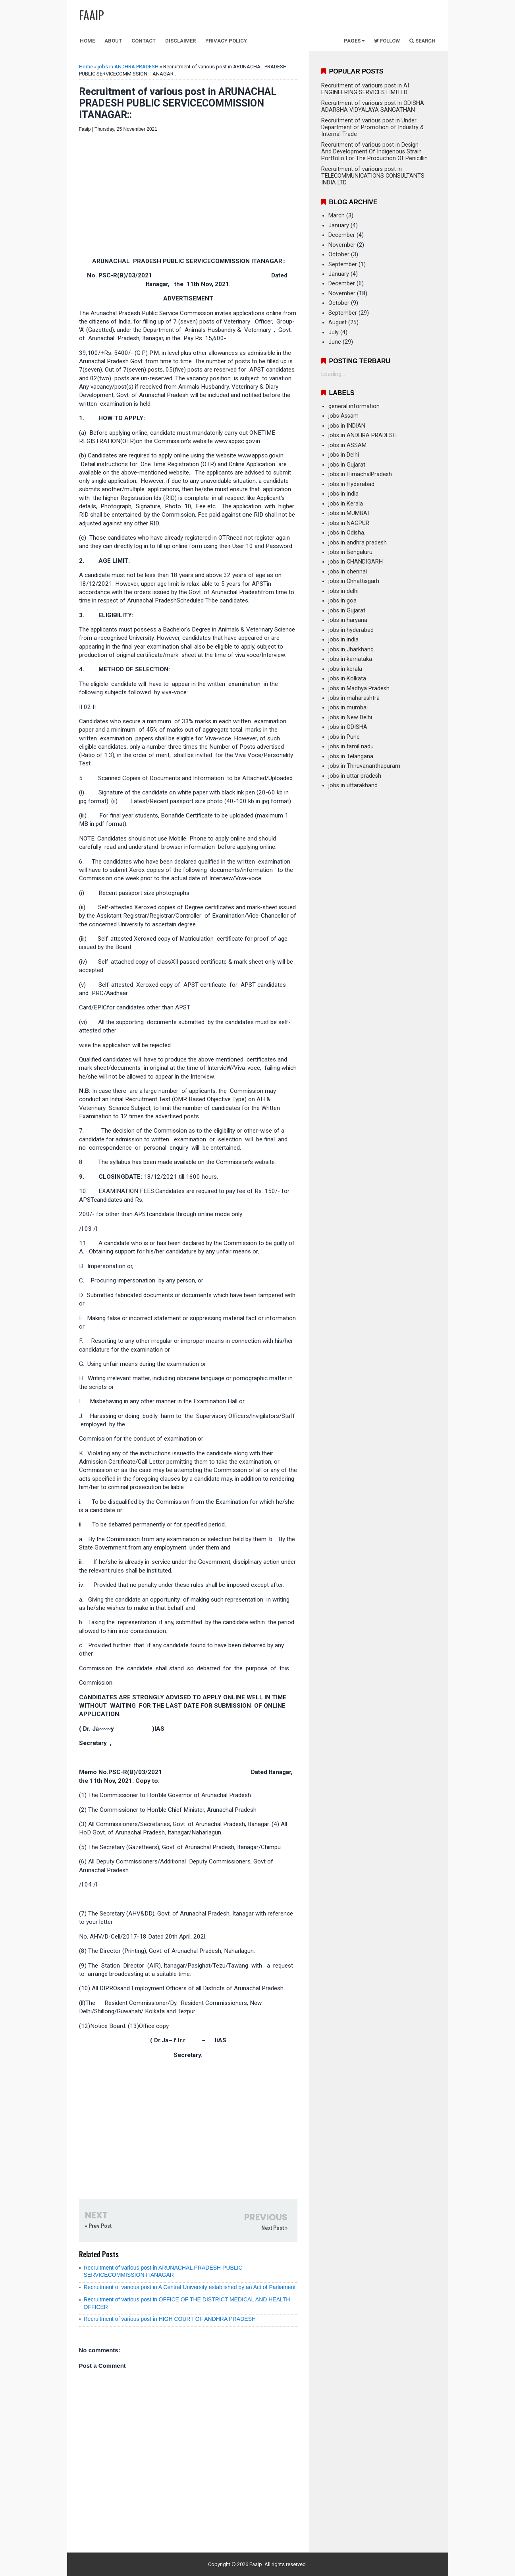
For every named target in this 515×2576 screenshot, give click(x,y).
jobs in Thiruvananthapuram (364, 766)
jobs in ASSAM (347, 445)
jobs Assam (343, 416)
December (341, 235)
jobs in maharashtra (354, 698)
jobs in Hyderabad (351, 484)
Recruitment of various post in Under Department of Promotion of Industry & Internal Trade (372, 127)
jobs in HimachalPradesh (360, 474)
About (113, 41)
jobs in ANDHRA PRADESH (128, 67)
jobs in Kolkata (347, 678)
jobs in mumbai (348, 707)
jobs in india (343, 493)
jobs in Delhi (343, 454)
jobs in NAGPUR (348, 523)
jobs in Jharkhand (351, 649)
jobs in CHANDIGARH (355, 561)
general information (354, 406)
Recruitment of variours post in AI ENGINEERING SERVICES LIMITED (365, 89)
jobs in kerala (345, 669)
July (333, 332)
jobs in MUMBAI (348, 513)
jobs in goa (342, 600)
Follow (387, 41)
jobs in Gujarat (346, 464)
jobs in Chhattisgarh (353, 581)
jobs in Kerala (345, 503)
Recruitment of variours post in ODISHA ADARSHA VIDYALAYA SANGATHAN (372, 106)
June (334, 342)
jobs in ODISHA (347, 727)
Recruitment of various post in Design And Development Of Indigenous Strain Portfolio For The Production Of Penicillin (374, 151)
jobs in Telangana (350, 756)
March (336, 215)
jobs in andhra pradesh (357, 542)
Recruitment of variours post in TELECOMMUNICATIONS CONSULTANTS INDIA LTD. (372, 176)
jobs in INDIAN (346, 425)
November (341, 245)
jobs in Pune (344, 737)
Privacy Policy (226, 41)
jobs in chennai (347, 571)
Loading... (333, 374)
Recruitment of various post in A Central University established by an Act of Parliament (190, 2287)
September (342, 264)
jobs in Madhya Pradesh (359, 688)
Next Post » (274, 2228)
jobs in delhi (343, 591)
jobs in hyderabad (351, 630)
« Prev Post (98, 2226)
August (337, 322)
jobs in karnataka (350, 659)
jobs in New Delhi (350, 717)
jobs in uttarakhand (353, 785)
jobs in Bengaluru (350, 552)
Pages (354, 41)
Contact (143, 41)
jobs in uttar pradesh (354, 776)
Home (87, 41)
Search (422, 41)
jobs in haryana (347, 620)
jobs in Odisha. (346, 532)
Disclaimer (180, 41)
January (338, 225)
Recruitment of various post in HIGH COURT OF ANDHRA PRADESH (170, 2319)
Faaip (255, 2564)
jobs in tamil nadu (351, 746)
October (338, 254)
